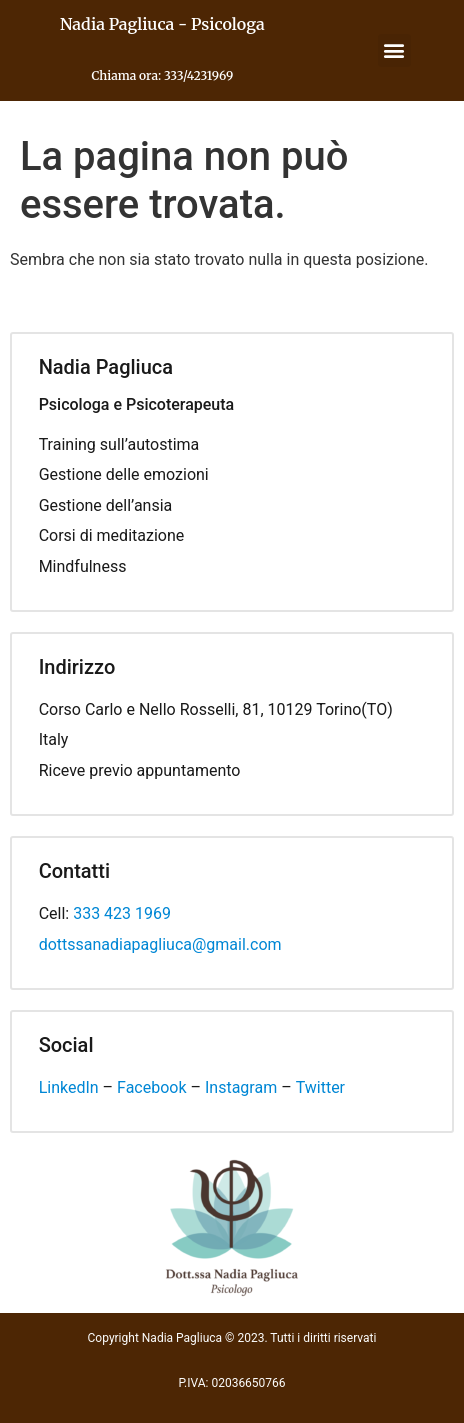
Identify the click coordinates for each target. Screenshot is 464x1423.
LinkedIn (69, 1087)
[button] (394, 50)
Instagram (241, 1087)
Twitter (320, 1087)
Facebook (151, 1087)
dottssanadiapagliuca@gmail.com (160, 944)
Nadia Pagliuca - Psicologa (162, 24)
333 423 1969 (122, 913)
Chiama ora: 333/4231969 (162, 75)
